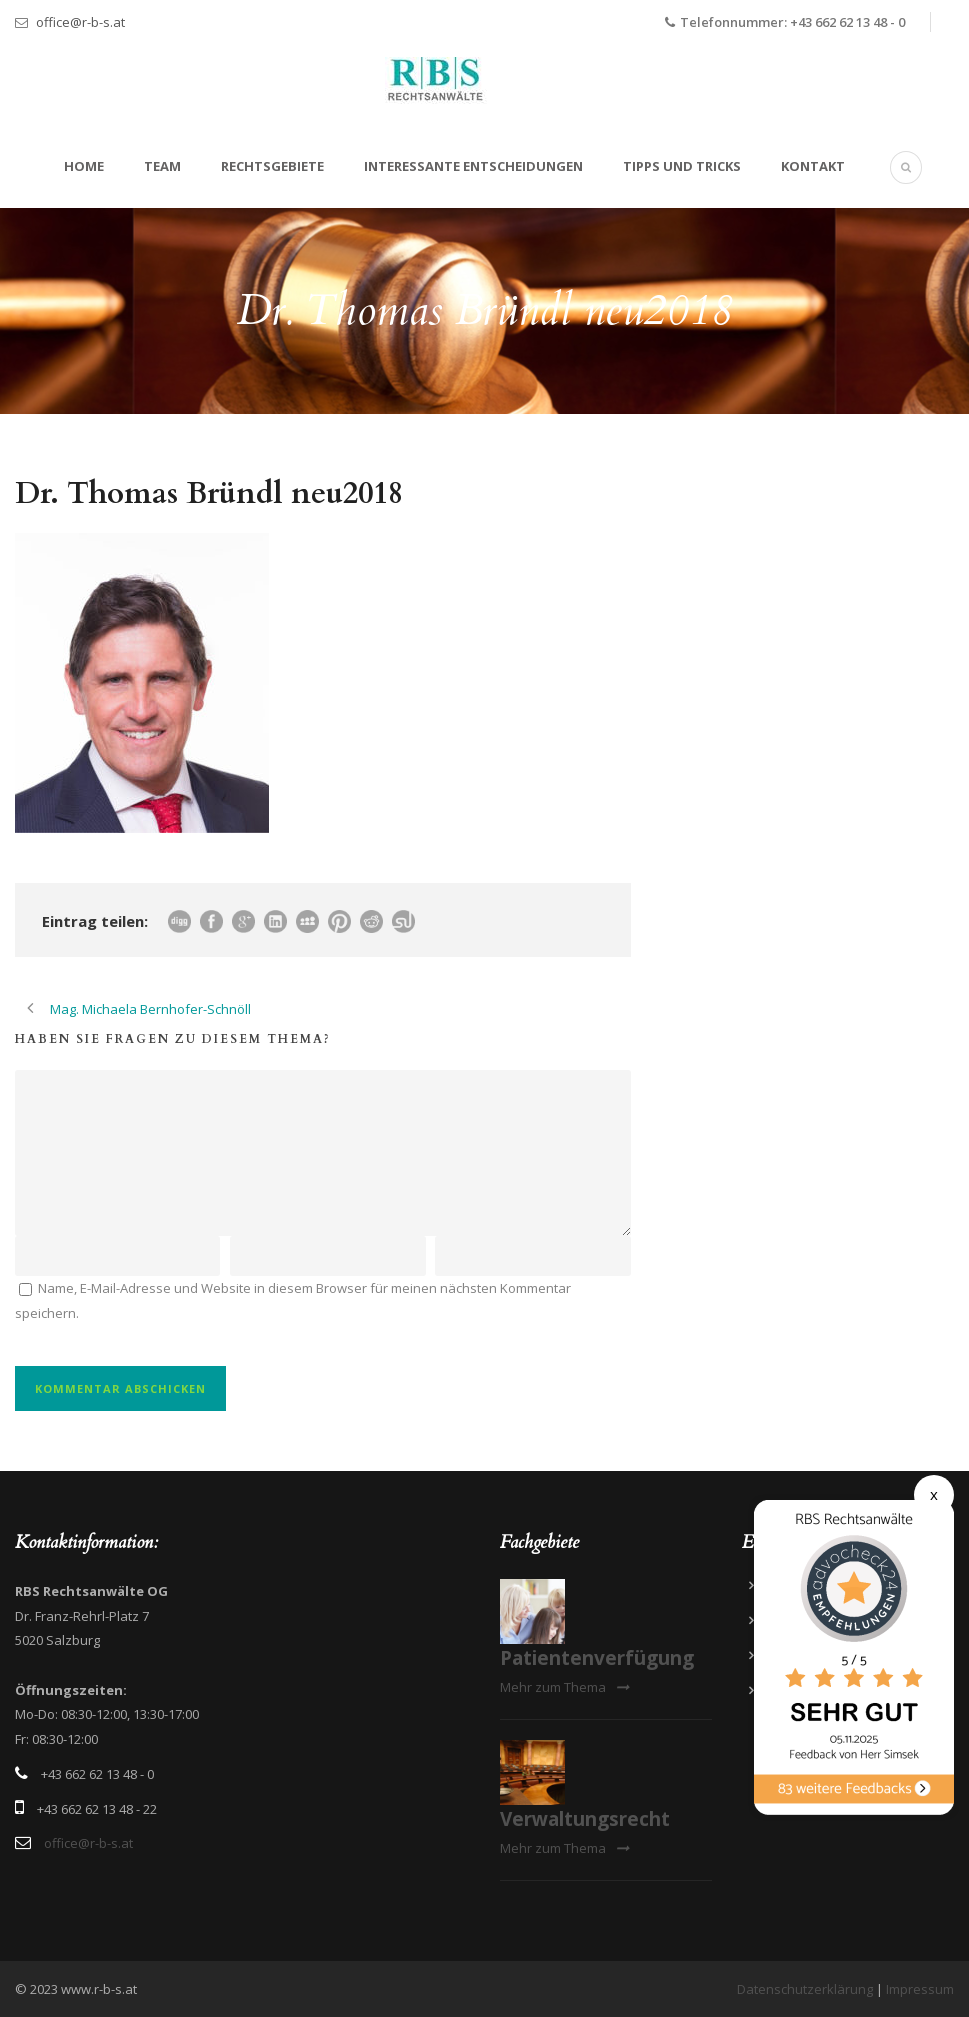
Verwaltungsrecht (585, 1819)
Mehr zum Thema (564, 1687)
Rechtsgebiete (272, 166)
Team (162, 166)
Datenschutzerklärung (805, 1989)
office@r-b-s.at (80, 22)
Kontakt (813, 166)
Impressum (920, 1989)
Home (84, 166)
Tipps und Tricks (682, 166)
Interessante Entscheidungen (473, 166)
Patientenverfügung (597, 1658)
